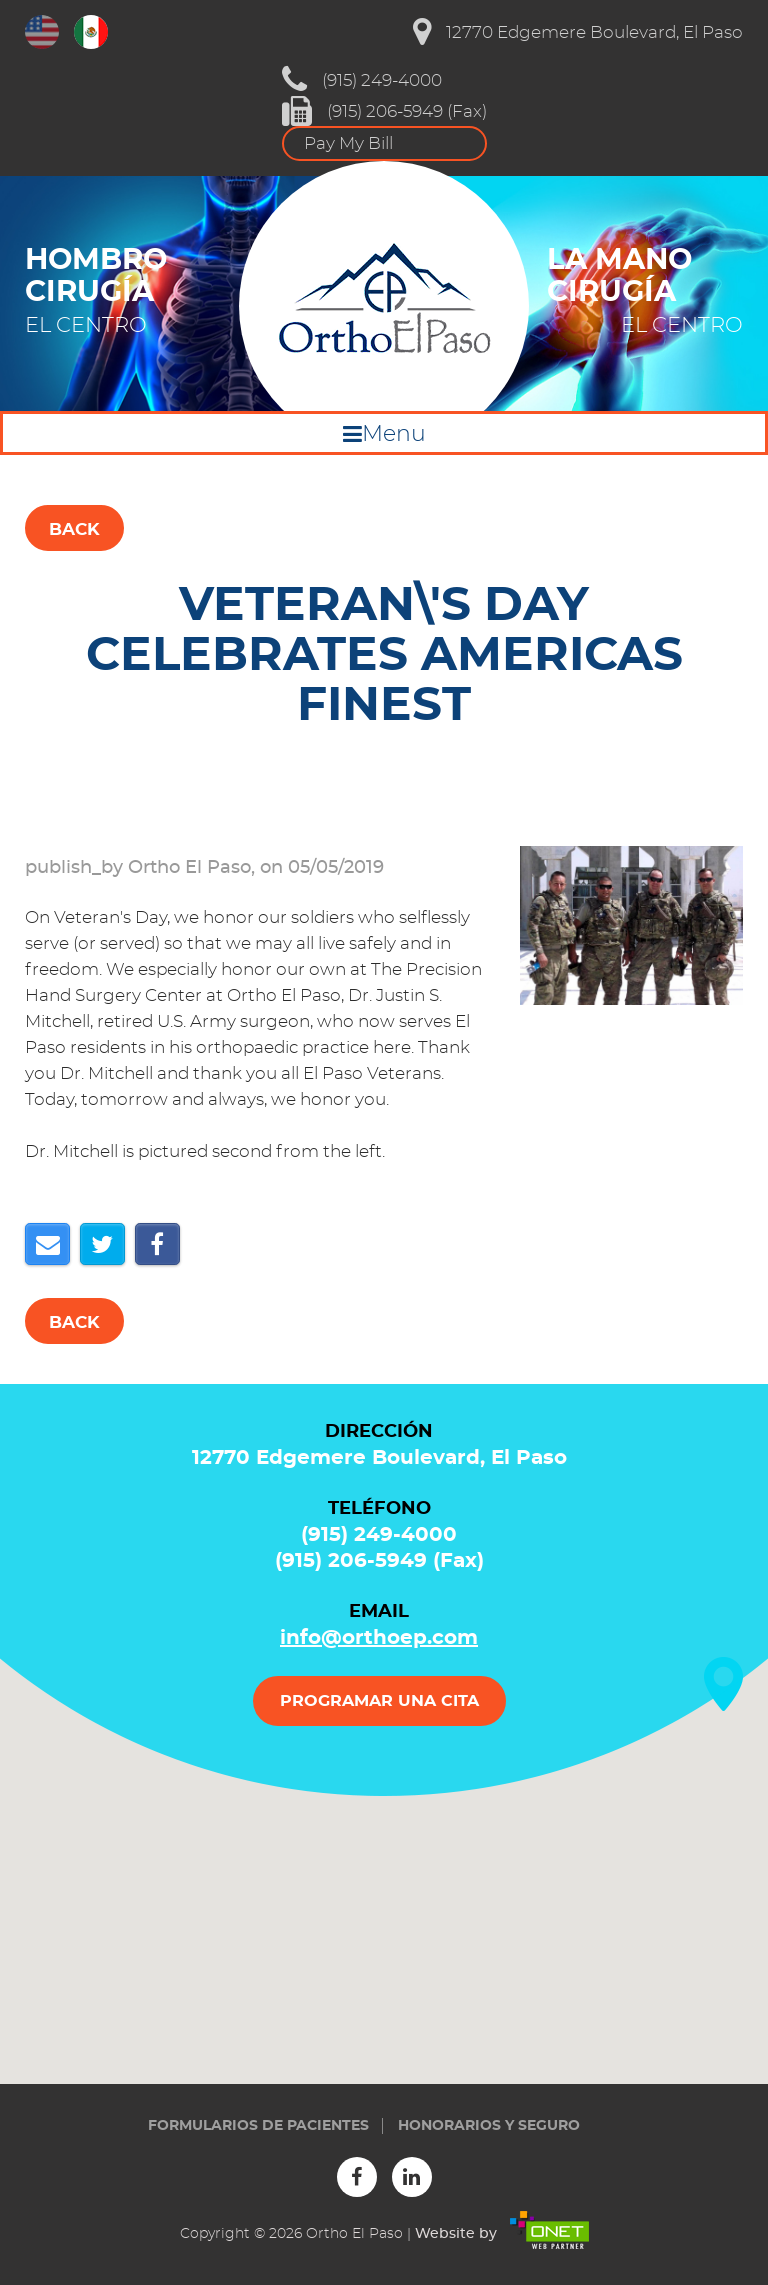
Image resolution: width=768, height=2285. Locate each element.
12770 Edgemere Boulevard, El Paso (578, 32)
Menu (394, 434)
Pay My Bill (348, 143)
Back (74, 529)
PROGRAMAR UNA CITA (379, 1701)
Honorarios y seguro (489, 2126)
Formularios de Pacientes (258, 2126)
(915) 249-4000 (362, 80)
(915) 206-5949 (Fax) (384, 111)
